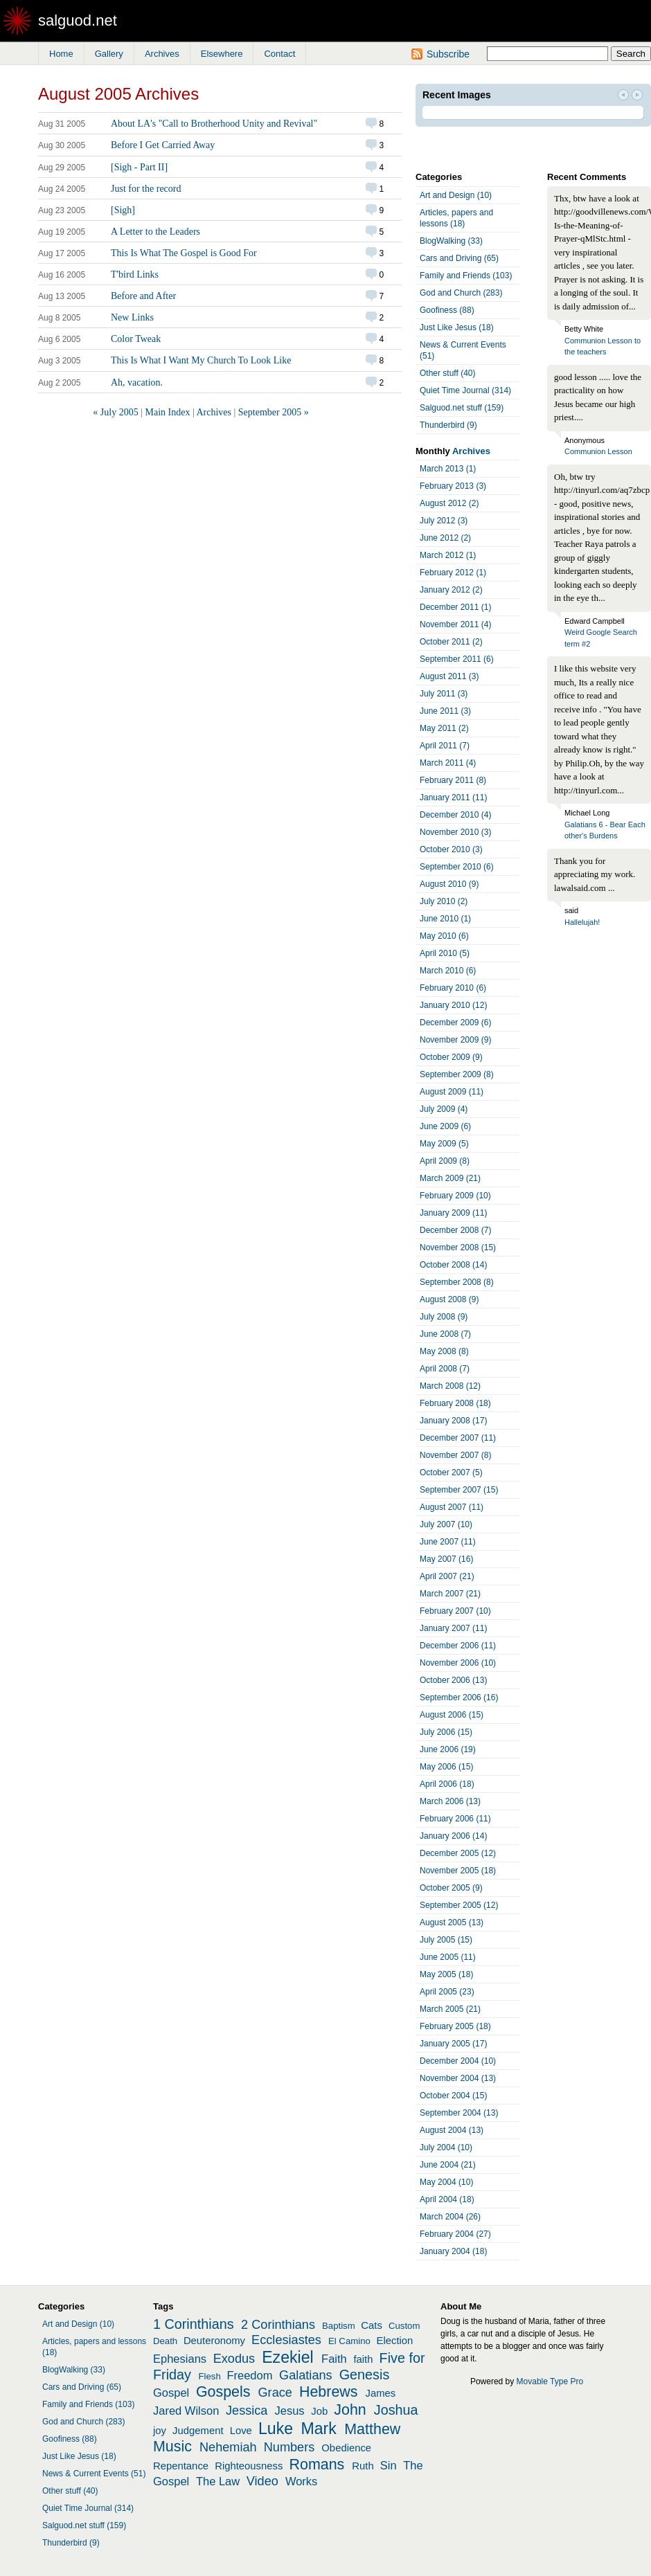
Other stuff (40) (447, 373)
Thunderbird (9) (448, 425)
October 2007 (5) (451, 1472)
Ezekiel (287, 2357)
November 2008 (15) (458, 1247)
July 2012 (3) (443, 520)
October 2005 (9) (451, 1888)
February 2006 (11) (455, 1818)
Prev (623, 96)
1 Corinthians (193, 2324)
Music (172, 2446)
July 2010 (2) (443, 901)
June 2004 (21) (448, 2165)
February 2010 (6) (453, 988)
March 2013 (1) (448, 469)
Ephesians (179, 2358)
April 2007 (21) (447, 1576)
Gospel (171, 2392)
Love (241, 2430)
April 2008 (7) (445, 1368)
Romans (317, 2464)
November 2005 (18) (458, 1870)
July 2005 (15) (446, 1940)
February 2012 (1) (453, 572)
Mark (319, 2429)
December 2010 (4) (455, 815)
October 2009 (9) (451, 1057)
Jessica (247, 2410)
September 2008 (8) (457, 1282)
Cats (371, 2325)
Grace (275, 2392)
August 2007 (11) (451, 1507)
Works (301, 2481)
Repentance (180, 2465)
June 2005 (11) (448, 1957)
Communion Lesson (598, 451)
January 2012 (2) (451, 590)
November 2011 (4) (455, 624)
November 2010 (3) (455, 832)
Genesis (364, 2374)
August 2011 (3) (449, 676)
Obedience (346, 2447)
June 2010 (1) (445, 919)
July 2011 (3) (443, 694)
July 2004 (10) (446, 2147)
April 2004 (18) (447, 2199)
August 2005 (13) (451, 1922)
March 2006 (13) (450, 1801)
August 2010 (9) (449, 884)
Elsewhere (222, 53)
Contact (279, 53)
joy (159, 2430)
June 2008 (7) (445, 1334)
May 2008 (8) (444, 1351)
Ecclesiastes (286, 2340)
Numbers (289, 2447)
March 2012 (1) (448, 555)
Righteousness (249, 2465)
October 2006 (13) (453, 1680)
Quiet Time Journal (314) (465, 390)
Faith (334, 2358)
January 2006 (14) (453, 1836)
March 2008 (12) (450, 1386)
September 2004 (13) (459, 2113)
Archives (162, 53)
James (381, 2393)
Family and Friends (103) (466, 275)
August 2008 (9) (449, 1299)
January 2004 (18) (453, 2251)
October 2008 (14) (453, 1265)
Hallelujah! (582, 922)
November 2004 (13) (458, 2078)
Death (165, 2341)
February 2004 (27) (455, 2234)
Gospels (223, 2392)
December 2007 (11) (458, 1438)
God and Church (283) (461, 293)
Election (395, 2340)
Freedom (249, 2375)
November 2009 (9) (455, 1040)
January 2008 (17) (453, 1420)
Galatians (305, 2375)
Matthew (372, 2429)
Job (319, 2411)
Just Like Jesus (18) (457, 327)
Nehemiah (228, 2447)
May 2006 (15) (446, 1767)
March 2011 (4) (448, 763)
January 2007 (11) (453, 1628)
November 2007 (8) (455, 1455)
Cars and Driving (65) (459, 258)
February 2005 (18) (455, 2026)
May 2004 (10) (446, 2182)
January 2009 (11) (453, 1213)
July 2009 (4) (443, 1109)
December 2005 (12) (458, 1853)
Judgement (197, 2430)
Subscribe (448, 54)
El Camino (349, 2341)
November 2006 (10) (458, 1663)
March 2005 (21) (450, 2009)
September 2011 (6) (457, 659)
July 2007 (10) (446, 1524)
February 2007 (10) (455, 1611)
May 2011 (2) (444, 728)
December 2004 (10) (458, 2061)
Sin (388, 2465)
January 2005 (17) (453, 2043)
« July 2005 (115, 412)
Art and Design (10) (456, 195)
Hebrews (328, 2392)
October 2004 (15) (453, 2095)
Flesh (209, 2376)
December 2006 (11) (458, 1645)
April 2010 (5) (445, 953)
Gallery (109, 53)
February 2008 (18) (455, 1403)
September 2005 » (273, 412)
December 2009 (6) (455, 1022)
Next (637, 96)
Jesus (290, 2410)
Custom (404, 2326)
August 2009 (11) (451, 1092)
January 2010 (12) (453, 1005)
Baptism (338, 2326)
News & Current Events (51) (463, 350)
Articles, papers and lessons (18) (456, 218)
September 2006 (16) (459, 1697)
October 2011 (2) (451, 642)
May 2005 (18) (446, 1974)
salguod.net (77, 20)
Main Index (167, 412)
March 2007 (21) (450, 1593)
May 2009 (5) (444, 1144)
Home (61, 53)
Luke (275, 2429)
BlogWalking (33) (451, 241)
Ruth (362, 2465)
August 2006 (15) (451, 1715)
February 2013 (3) (453, 486)
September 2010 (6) (457, 867)
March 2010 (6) (448, 970)
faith (363, 2359)
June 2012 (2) (445, 538)
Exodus (234, 2359)
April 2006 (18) (447, 1784)
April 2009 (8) (445, 1161)
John (350, 2410)
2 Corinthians (278, 2325)
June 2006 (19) (448, 1749)
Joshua (396, 2409)
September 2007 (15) (459, 1490)
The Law (218, 2481)
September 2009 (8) (457, 1074)
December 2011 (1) (455, 607)
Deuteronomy (214, 2340)
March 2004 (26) (450, 2217)
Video (262, 2481)
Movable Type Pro (550, 2381)
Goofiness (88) (447, 310)
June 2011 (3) (445, 711)
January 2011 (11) (453, 797)
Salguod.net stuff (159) (461, 408)
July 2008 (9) (443, 1317)
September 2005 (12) (459, 1905)
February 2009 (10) (455, 1195)
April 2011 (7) (445, 745)
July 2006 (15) (446, 1732)
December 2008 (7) (455, 1230)
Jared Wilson (186, 2410)
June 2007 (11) (448, 1542)
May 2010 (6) (444, 936)
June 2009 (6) (445, 1126)
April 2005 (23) (447, 1992)
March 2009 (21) (450, 1178)
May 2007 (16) (446, 1559)
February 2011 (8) (453, 780)
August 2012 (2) (449, 503)
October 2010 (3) (451, 849)
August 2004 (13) (451, 2130)
